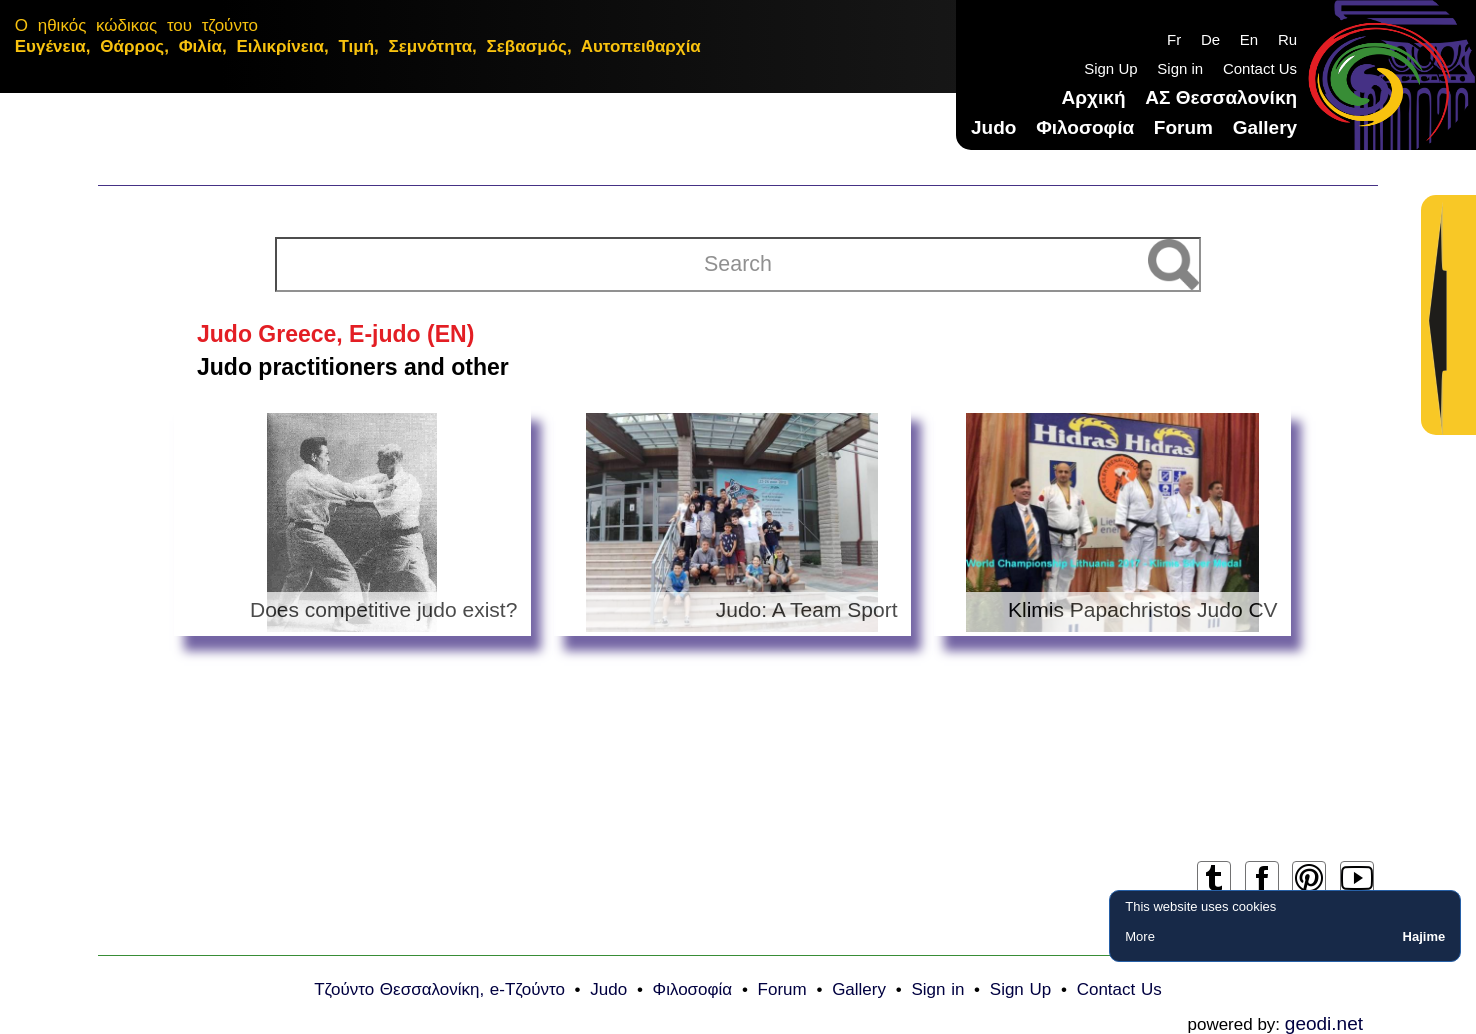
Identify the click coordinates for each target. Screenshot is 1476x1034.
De (1210, 39)
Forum (1183, 127)
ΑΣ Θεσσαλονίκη (1221, 97)
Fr (1174, 39)
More (1140, 936)
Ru (1287, 39)
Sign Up (1110, 68)
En (1249, 39)
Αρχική (1094, 97)
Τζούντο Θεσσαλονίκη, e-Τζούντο (439, 989)
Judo (993, 127)
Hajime (1424, 936)
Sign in (1180, 68)
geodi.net (1324, 1023)
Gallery (1265, 127)
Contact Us (1260, 68)
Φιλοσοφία (1085, 127)
